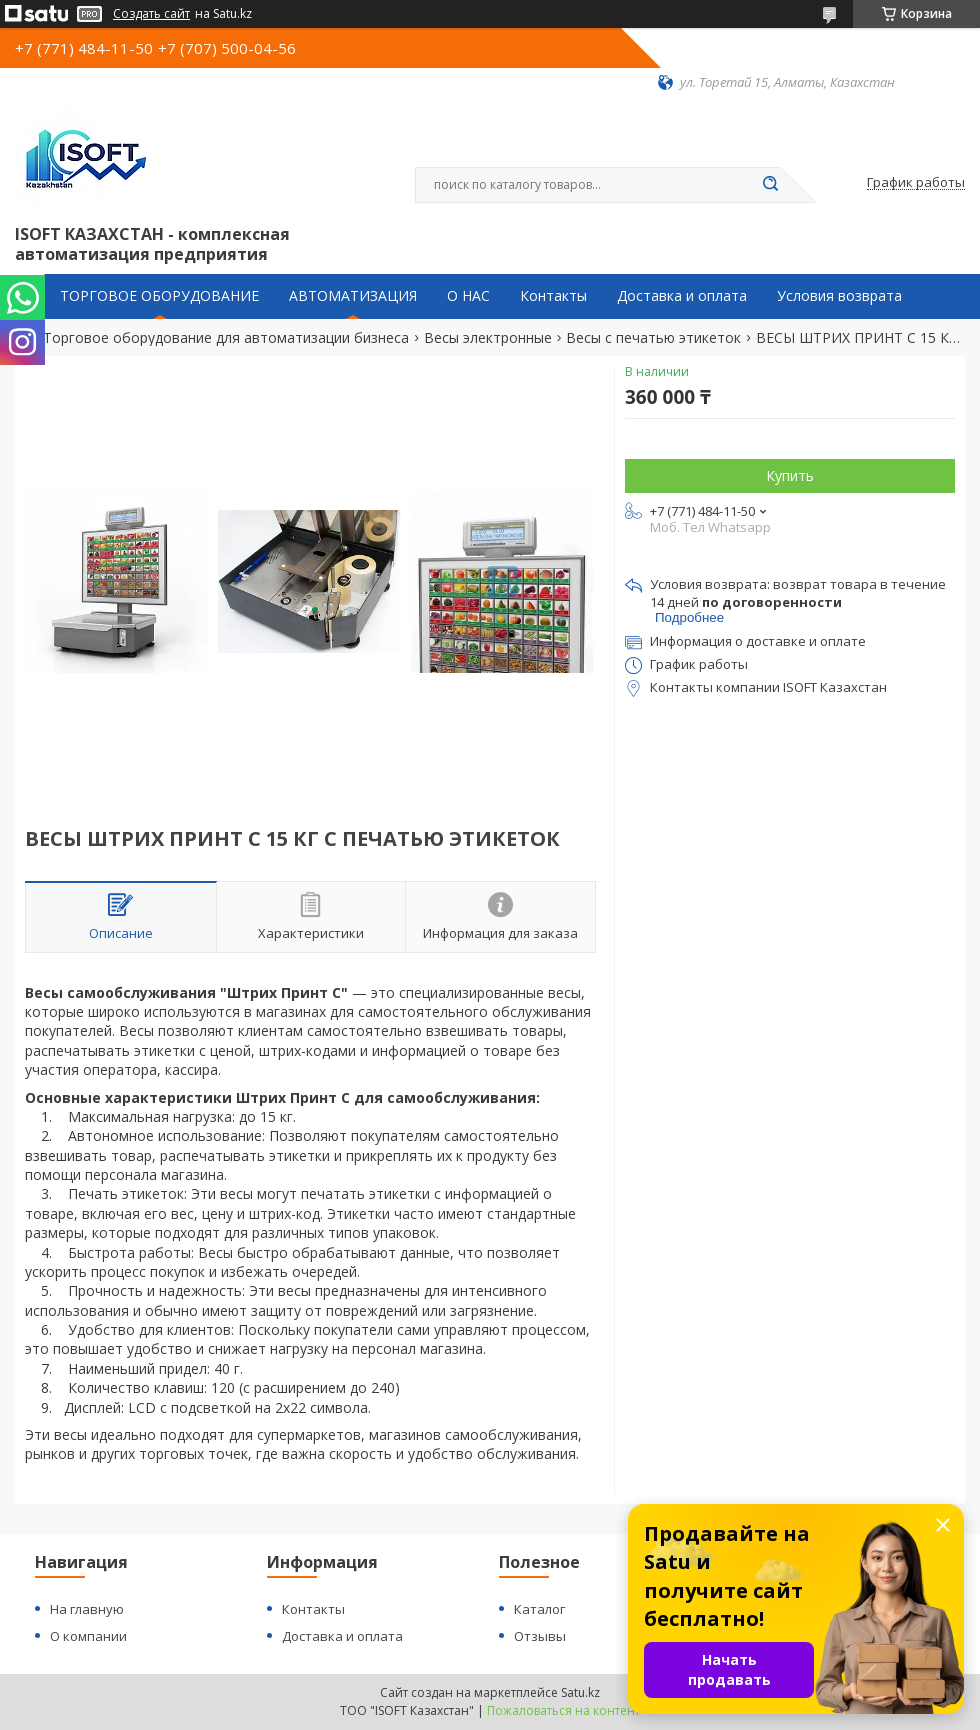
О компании (88, 1636)
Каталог (539, 1609)
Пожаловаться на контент (563, 1710)
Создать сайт (151, 14)
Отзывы (540, 1636)
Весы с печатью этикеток (653, 338)
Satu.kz (580, 1692)
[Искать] (770, 185)
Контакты (553, 296)
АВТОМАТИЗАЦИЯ (353, 296)
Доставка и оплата (682, 296)
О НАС (468, 296)
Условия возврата (839, 296)
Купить (790, 475)
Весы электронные (488, 338)
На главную (87, 1609)
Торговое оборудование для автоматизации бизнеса (226, 338)
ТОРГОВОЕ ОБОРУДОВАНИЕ (159, 296)
